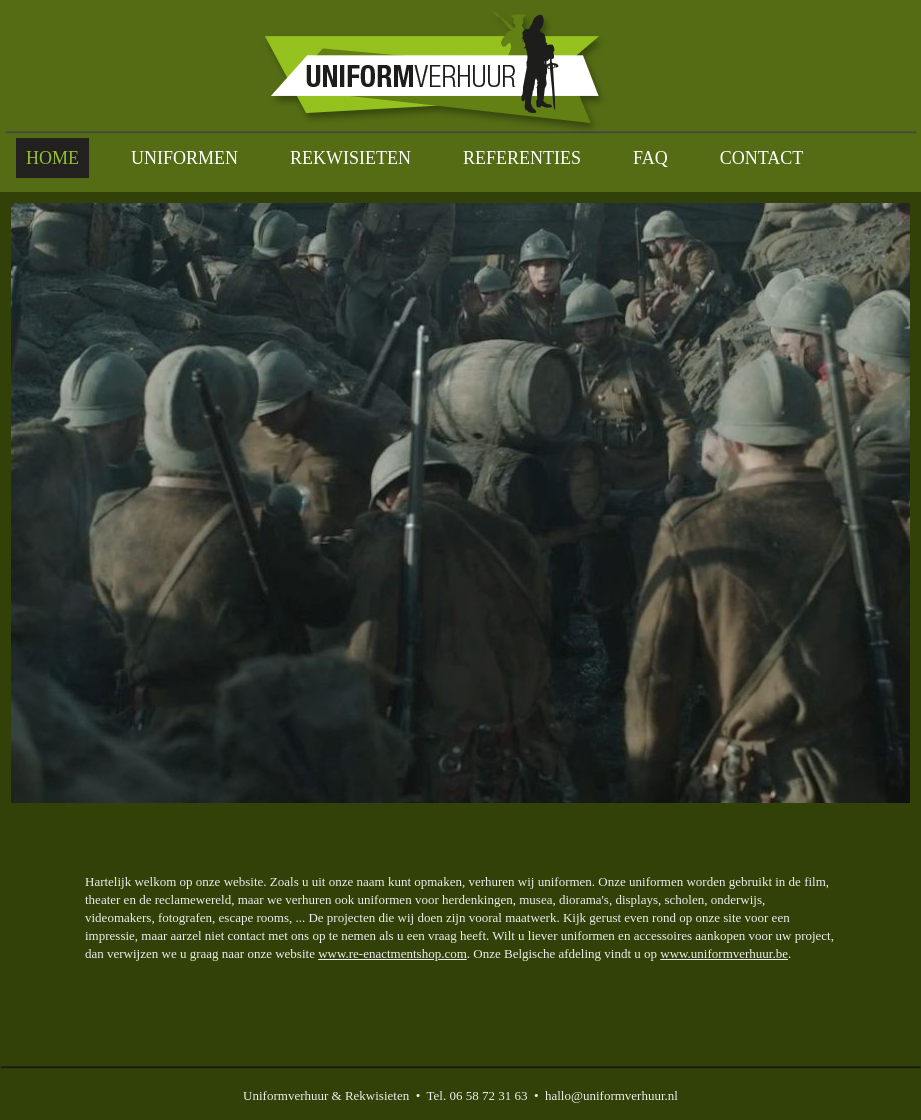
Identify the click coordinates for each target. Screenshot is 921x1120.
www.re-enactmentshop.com (392, 953)
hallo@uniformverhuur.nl (611, 1095)
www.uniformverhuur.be (724, 953)
